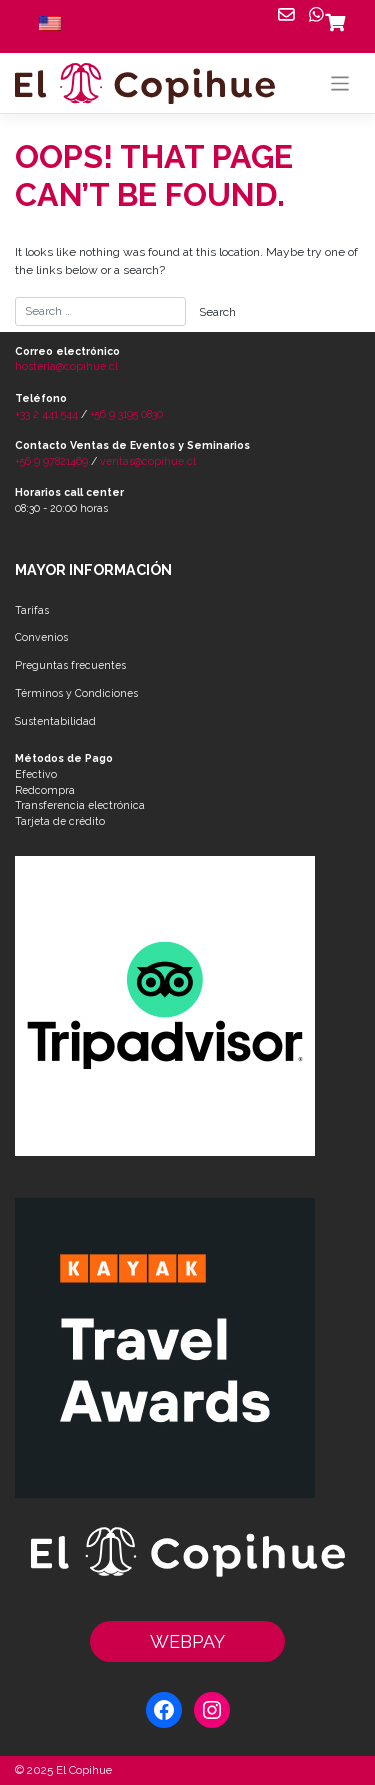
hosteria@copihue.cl (66, 366)
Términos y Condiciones (76, 693)
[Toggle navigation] (340, 83)
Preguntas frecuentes (70, 665)
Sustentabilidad (55, 721)
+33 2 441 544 (46, 414)
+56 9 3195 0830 (126, 414)
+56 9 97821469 (51, 461)
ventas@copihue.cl (148, 461)
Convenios (41, 637)
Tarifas (32, 610)
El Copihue (84, 1770)
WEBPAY (187, 1641)
